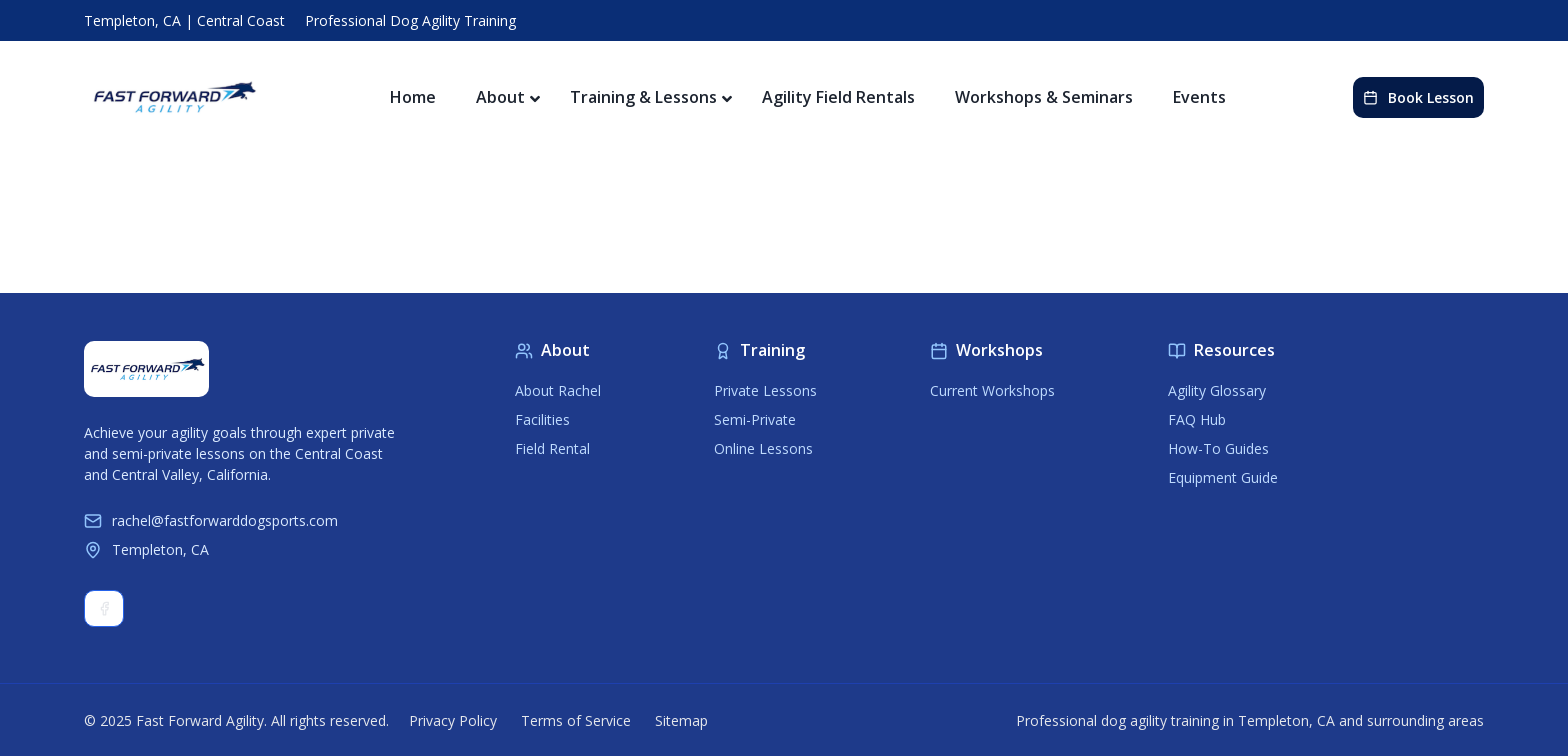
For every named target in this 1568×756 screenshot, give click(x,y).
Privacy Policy (453, 720)
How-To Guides (1218, 448)
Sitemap (681, 720)
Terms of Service (576, 720)
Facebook (104, 608)
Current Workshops (992, 390)
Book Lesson (1418, 97)
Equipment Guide (1223, 477)
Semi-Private (755, 419)
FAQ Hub (1197, 419)
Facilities (542, 419)
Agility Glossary (1217, 390)
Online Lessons (763, 448)
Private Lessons (765, 390)
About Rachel (558, 390)
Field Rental (552, 448)
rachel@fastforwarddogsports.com (211, 520)
